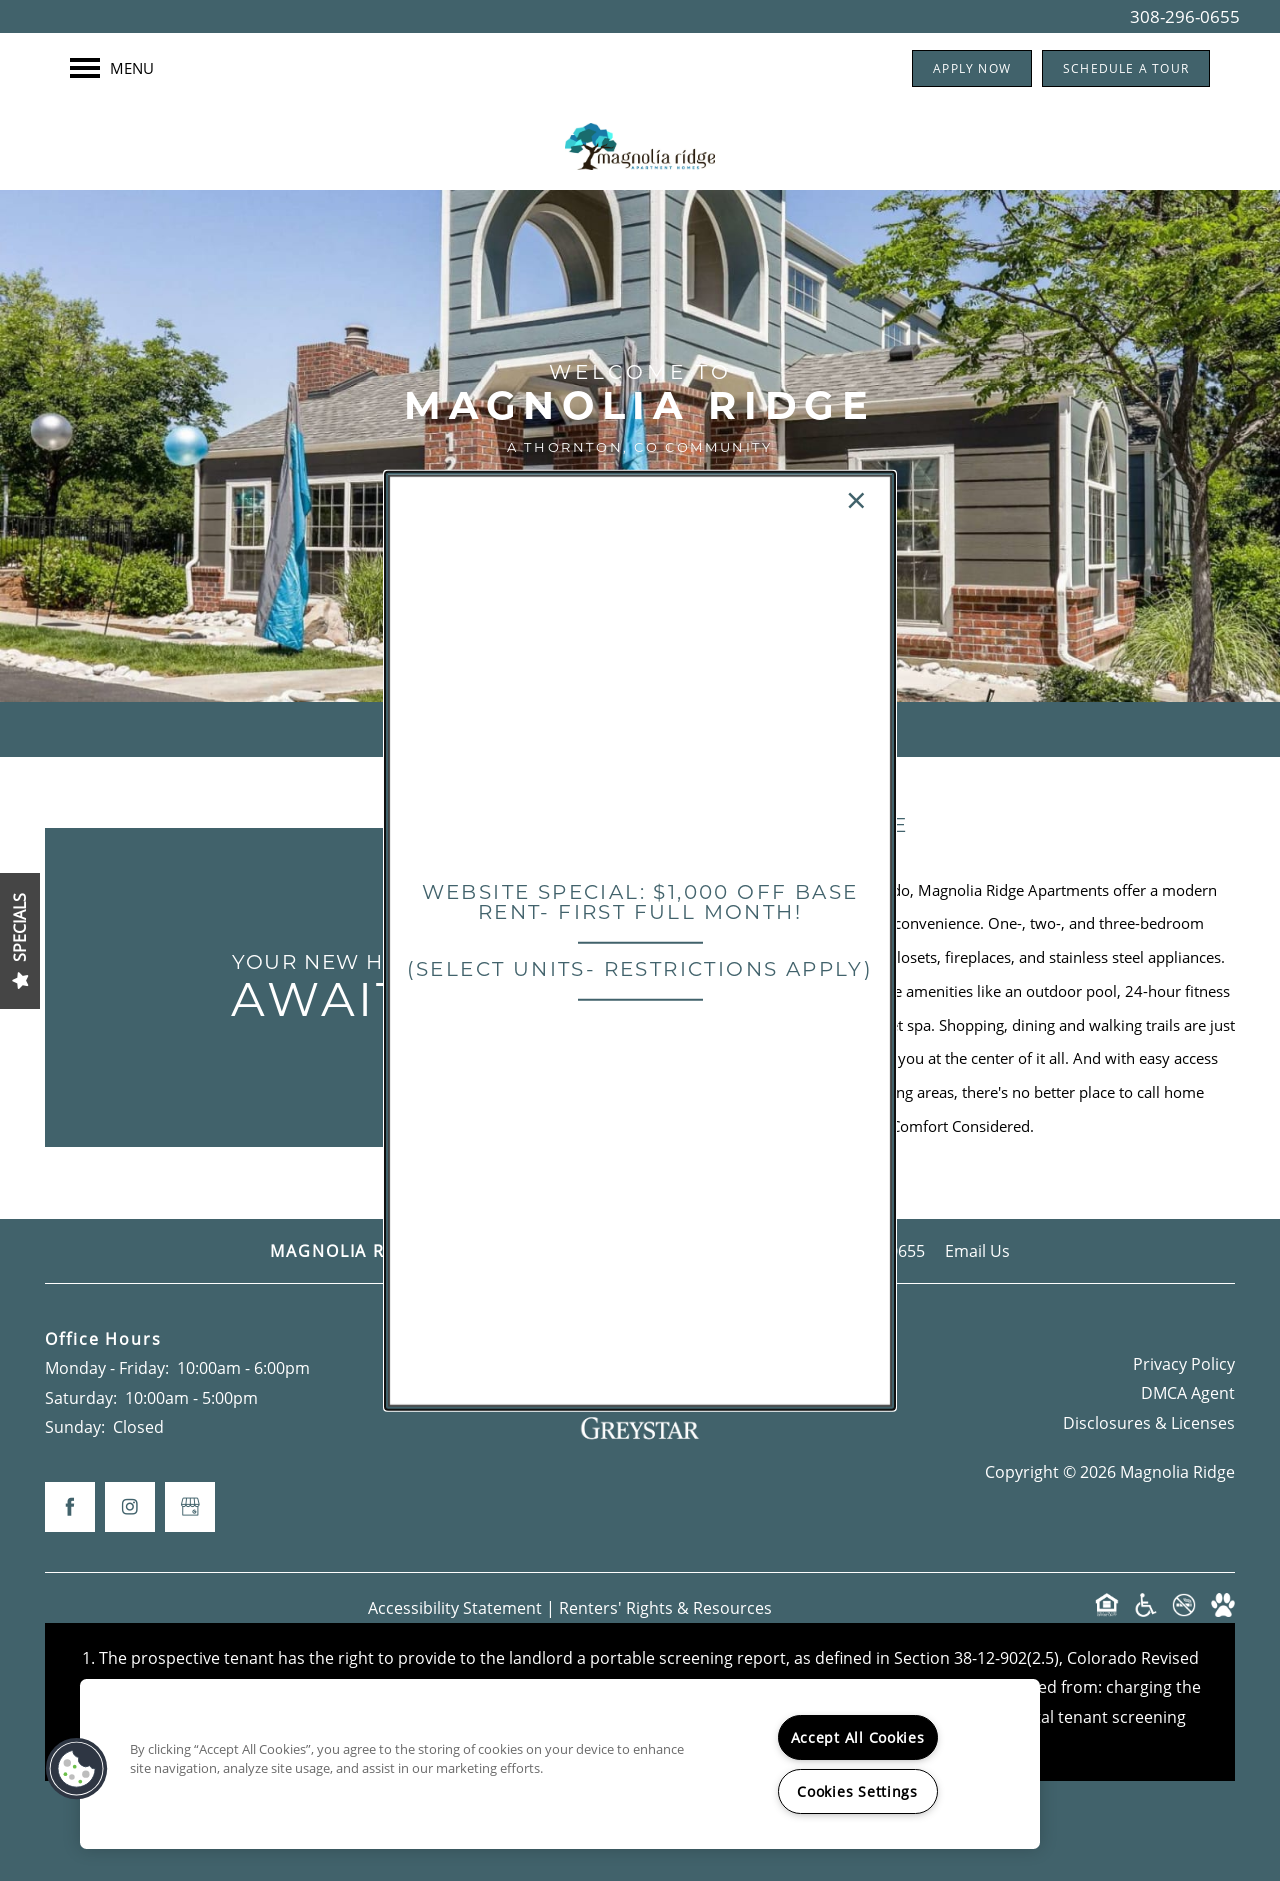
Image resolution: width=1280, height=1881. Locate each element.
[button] (77, 1769)
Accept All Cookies (858, 1737)
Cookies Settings (857, 1791)
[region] (560, 1764)
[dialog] (640, 940)
